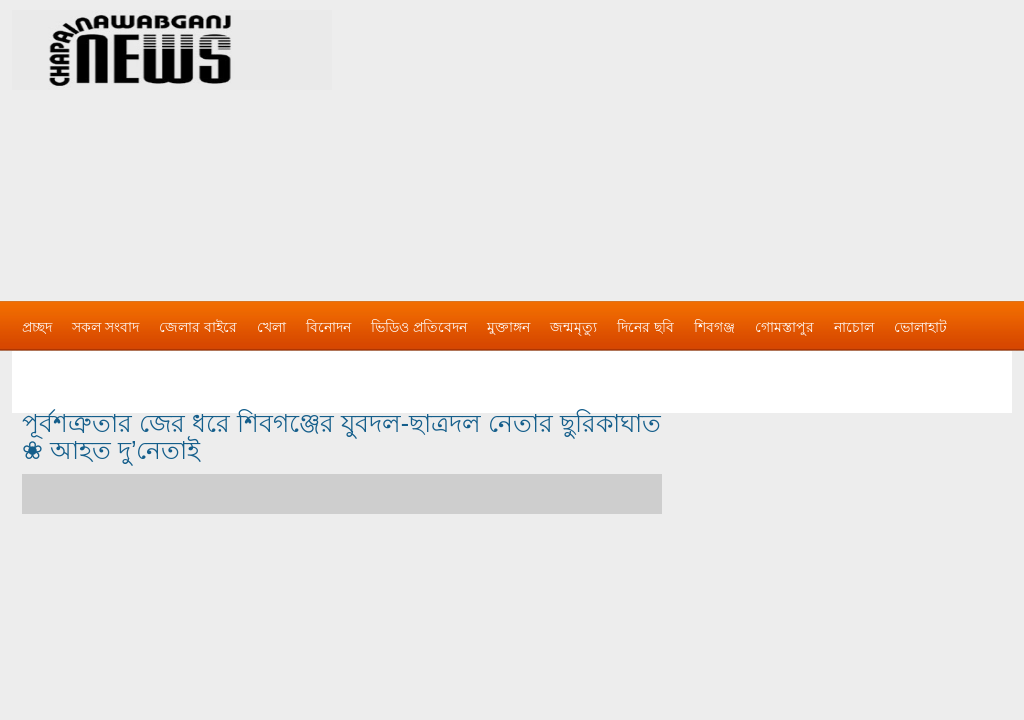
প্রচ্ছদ (37, 327)
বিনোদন (328, 327)
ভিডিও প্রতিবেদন (419, 327)
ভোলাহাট (920, 327)
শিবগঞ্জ (714, 327)
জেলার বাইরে (198, 327)
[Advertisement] (722, 140)
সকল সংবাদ (105, 327)
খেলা (271, 327)
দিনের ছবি (645, 327)
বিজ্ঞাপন (45, 367)
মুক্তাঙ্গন (508, 327)
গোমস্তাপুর (784, 327)
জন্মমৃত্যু (573, 327)
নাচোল (854, 327)
